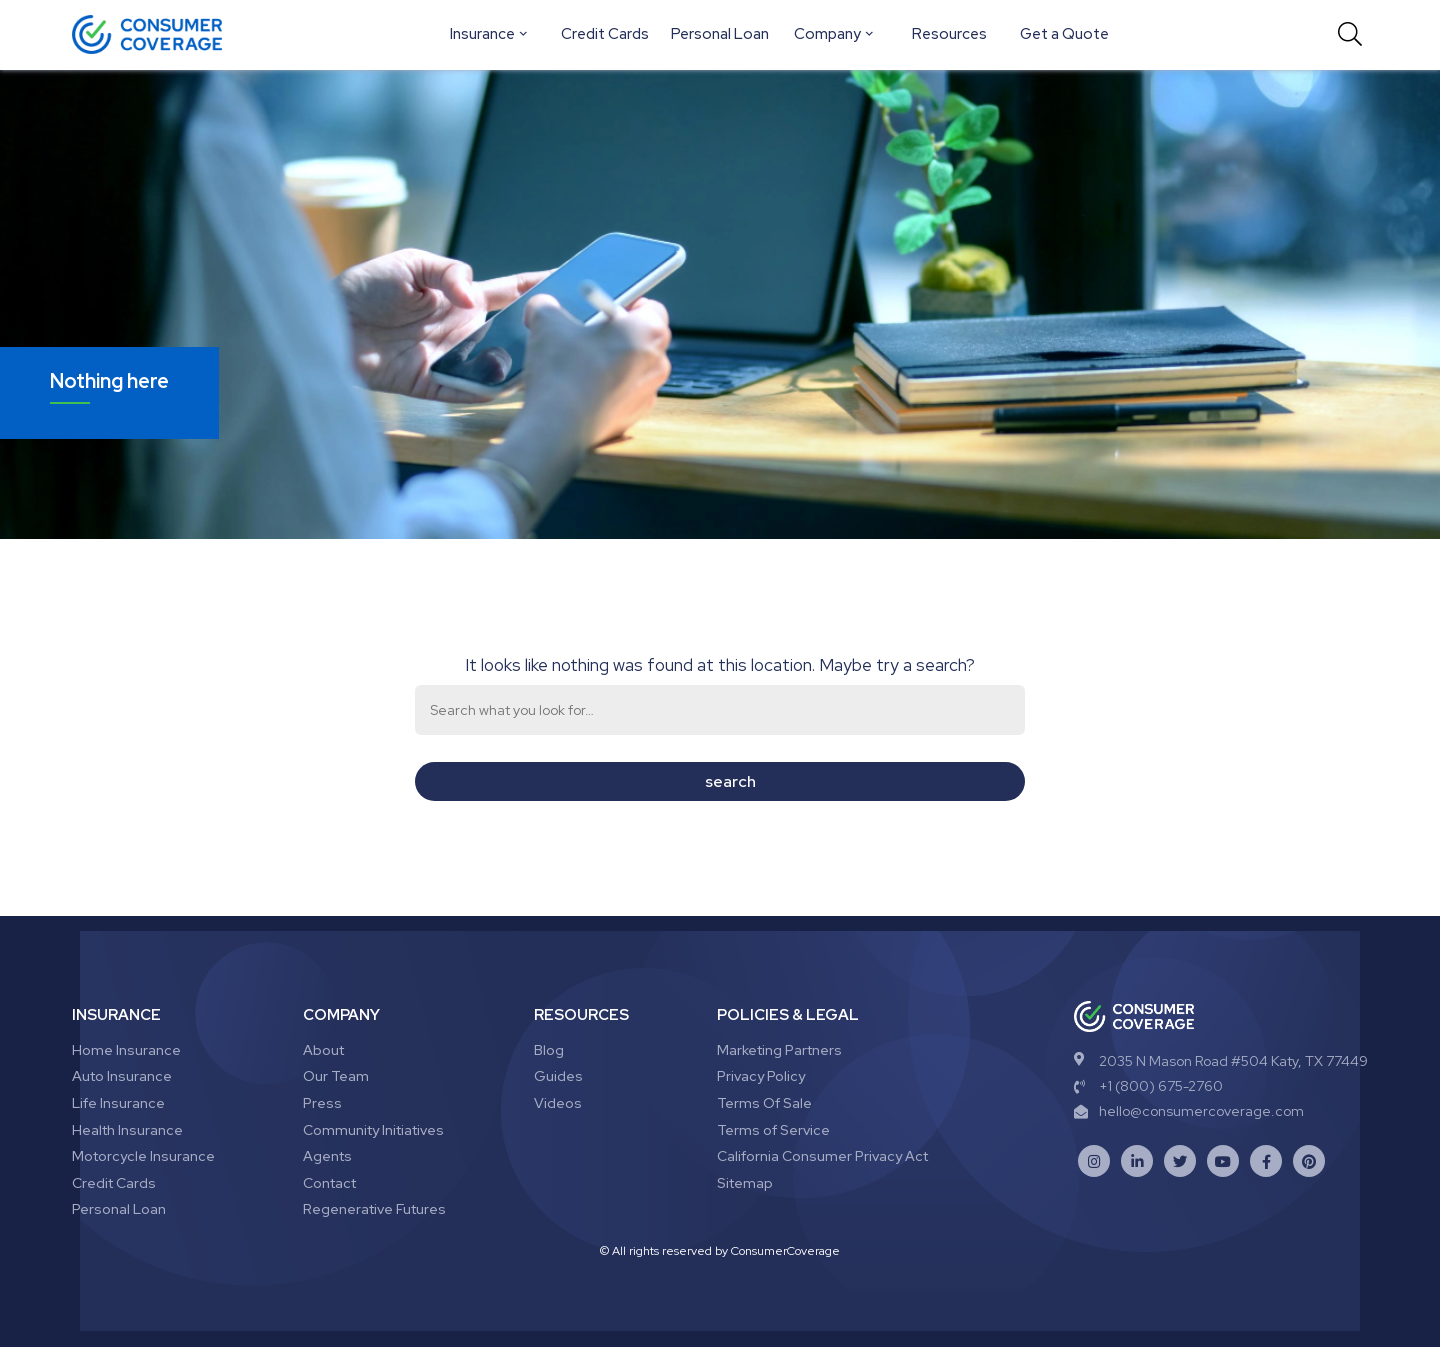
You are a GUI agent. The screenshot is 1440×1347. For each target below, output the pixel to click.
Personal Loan (720, 34)
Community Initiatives (373, 1130)
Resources (949, 34)
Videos (558, 1103)
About (323, 1050)
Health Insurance (127, 1130)
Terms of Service (773, 1130)
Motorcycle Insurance (143, 1156)
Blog (549, 1050)
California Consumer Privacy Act (822, 1156)
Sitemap (745, 1183)
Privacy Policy (761, 1076)
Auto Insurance (122, 1076)
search (730, 781)
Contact (329, 1183)
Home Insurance (126, 1050)
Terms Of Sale (764, 1103)
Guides (558, 1076)
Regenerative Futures (374, 1209)
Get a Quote (1064, 34)
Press (322, 1103)
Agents (327, 1156)
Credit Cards (605, 34)
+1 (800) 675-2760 (1148, 1086)
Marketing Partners (779, 1050)
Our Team (336, 1076)
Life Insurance (118, 1103)
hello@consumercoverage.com (1189, 1111)
